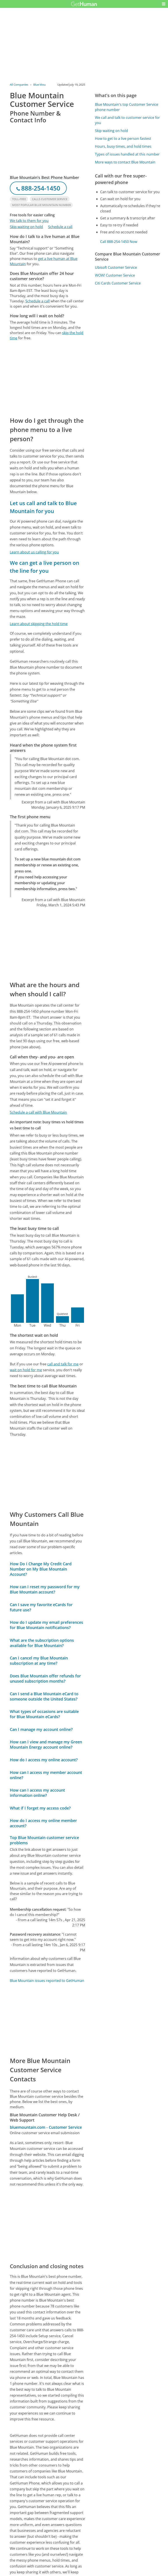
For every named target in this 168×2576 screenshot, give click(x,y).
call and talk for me (63, 1364)
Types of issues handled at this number (127, 154)
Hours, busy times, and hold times (123, 146)
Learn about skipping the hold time (39, 623)
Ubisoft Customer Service (116, 267)
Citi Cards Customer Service (118, 283)
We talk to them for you (29, 220)
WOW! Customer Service (115, 275)
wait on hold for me (26, 1370)
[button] (163, 4)
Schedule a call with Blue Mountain (38, 1112)
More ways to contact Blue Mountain (125, 162)
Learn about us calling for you (34, 552)
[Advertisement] (47, 378)
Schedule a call (60, 226)
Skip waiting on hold (26, 226)
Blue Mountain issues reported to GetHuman (47, 1980)
